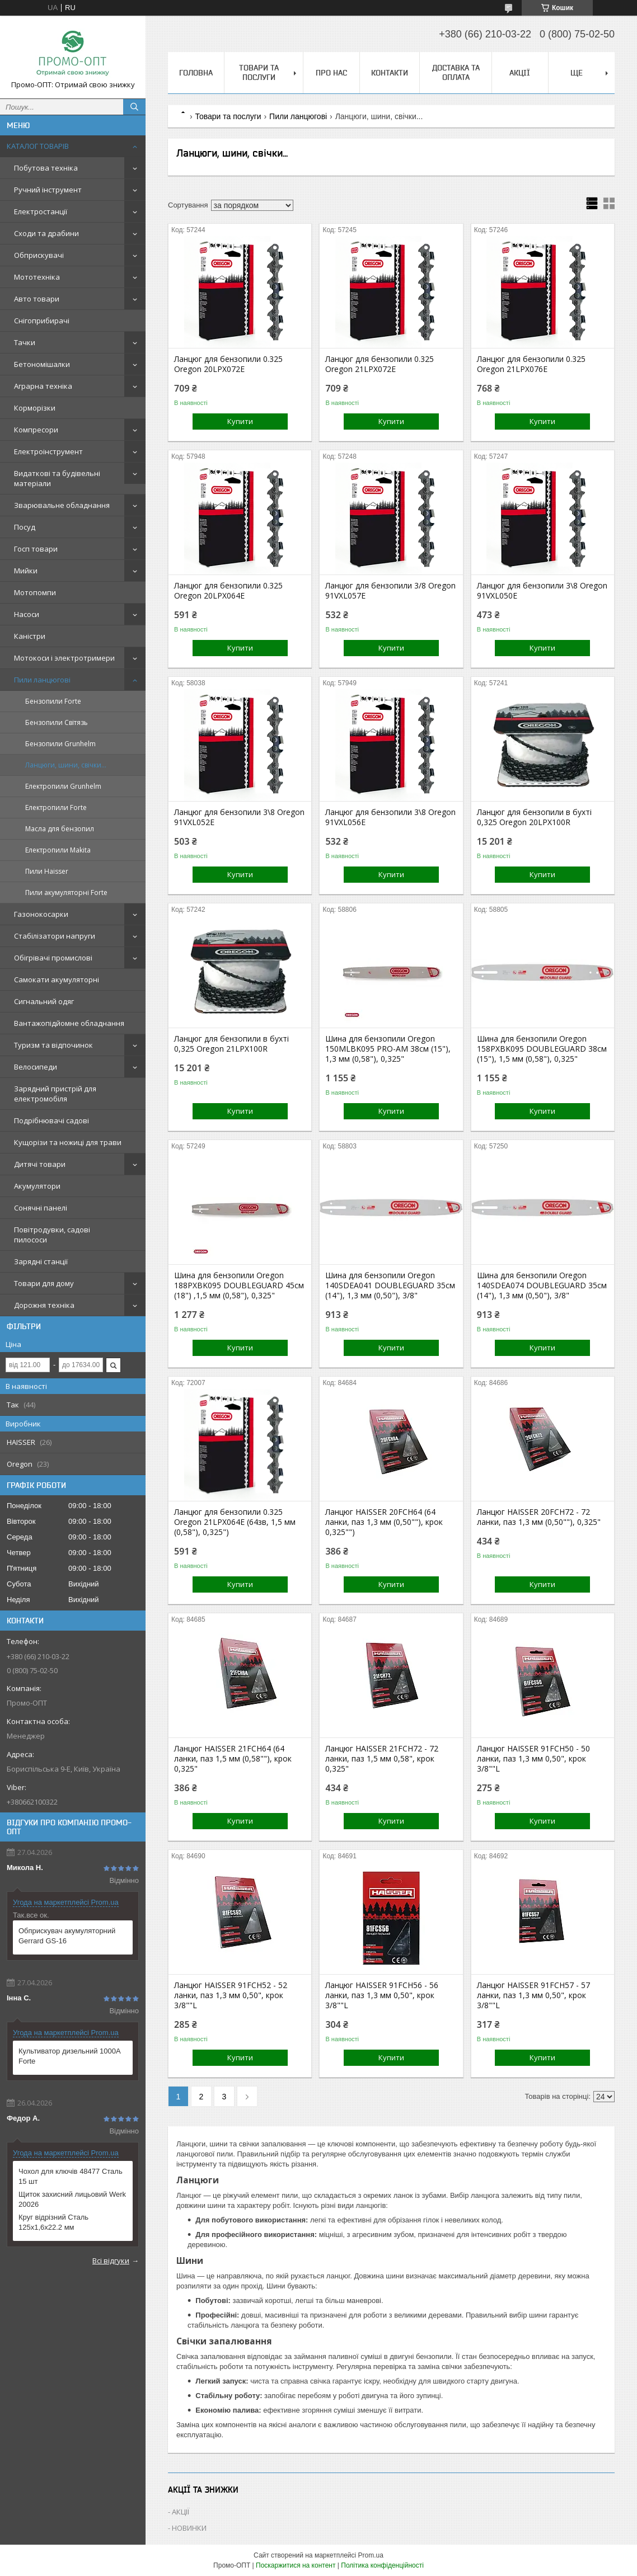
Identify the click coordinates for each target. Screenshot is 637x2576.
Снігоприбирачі (41, 320)
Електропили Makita (58, 850)
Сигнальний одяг (44, 1001)
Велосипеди (35, 1067)
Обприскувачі (39, 255)
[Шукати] (134, 106)
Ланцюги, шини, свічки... (65, 765)
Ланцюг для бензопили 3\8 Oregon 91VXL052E (239, 817)
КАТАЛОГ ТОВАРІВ (38, 146)
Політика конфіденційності (382, 2565)
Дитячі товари (39, 1164)
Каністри (29, 636)
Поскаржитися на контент (295, 2565)
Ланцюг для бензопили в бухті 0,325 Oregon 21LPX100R (231, 1044)
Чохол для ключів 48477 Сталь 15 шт (70, 2176)
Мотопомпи (35, 592)
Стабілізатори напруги (54, 936)
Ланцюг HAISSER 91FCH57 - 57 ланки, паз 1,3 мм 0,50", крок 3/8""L (533, 1995)
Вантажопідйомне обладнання (69, 1023)
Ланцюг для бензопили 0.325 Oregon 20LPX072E (228, 364)
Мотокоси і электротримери (64, 658)
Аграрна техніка (43, 386)
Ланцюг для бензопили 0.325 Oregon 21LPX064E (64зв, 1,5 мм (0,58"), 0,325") (235, 1522)
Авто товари (36, 299)
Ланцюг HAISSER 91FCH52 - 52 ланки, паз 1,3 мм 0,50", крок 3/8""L (230, 1995)
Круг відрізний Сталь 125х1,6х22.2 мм (53, 2222)
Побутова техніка (46, 168)
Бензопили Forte (53, 701)
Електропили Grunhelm (63, 786)
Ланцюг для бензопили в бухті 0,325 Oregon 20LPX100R (534, 817)
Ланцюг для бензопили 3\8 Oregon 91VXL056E (390, 817)
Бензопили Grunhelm (60, 743)
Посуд (24, 527)
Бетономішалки (42, 364)
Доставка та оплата (456, 72)
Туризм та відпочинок (53, 1045)
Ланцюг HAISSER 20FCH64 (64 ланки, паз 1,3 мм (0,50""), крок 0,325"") (384, 1522)
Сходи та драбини (46, 233)
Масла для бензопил (59, 828)
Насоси (26, 614)
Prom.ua (370, 2555)
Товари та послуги (259, 72)
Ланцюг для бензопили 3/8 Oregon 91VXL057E (390, 591)
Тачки (24, 342)
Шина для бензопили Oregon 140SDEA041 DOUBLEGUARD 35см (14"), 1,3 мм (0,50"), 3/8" (390, 1285)
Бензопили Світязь (56, 722)
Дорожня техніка (44, 1305)
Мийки (26, 571)
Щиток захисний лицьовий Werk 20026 (72, 2199)
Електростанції (40, 211)
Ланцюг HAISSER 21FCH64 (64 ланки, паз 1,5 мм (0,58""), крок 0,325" (233, 1759)
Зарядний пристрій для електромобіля (55, 1094)
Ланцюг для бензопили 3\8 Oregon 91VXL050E (542, 591)
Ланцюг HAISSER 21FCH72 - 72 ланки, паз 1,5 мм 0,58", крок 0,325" (381, 1759)
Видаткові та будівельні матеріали (57, 478)
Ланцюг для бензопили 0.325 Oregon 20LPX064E (228, 591)
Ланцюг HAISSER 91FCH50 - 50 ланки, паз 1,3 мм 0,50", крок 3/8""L (533, 1759)
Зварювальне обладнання (62, 505)
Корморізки (34, 408)
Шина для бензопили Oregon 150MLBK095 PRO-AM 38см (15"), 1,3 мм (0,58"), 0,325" (388, 1049)
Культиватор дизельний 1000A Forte (69, 2056)
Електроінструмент (48, 451)
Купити (240, 421)
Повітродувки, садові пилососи (52, 1235)
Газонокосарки (41, 914)
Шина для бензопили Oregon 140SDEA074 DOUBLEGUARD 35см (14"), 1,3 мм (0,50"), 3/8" (542, 1285)
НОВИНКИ (189, 2528)
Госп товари (36, 549)
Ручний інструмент (48, 190)
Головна (196, 72)
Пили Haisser (46, 871)
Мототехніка (37, 277)
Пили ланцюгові (42, 680)
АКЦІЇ (519, 72)
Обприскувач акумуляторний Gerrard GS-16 (66, 1936)
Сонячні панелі (40, 1208)
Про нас (331, 72)
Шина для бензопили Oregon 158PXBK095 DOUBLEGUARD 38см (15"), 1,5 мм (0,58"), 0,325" (542, 1049)
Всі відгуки (110, 2260)
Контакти (389, 72)
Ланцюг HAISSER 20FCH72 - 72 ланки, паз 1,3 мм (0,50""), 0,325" (539, 1517)
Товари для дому (44, 1283)
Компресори (36, 430)
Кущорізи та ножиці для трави (67, 1142)
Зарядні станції (41, 1261)
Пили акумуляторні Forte (66, 892)
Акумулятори (37, 1186)
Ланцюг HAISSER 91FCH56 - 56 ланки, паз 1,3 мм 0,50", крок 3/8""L (381, 1995)
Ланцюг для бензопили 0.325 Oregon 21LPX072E (379, 364)
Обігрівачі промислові (53, 958)
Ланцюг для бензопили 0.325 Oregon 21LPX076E (531, 364)
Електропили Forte (56, 807)
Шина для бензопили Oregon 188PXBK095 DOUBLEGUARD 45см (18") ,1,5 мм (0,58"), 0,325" (239, 1285)
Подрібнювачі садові (51, 1120)
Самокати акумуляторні (56, 979)
